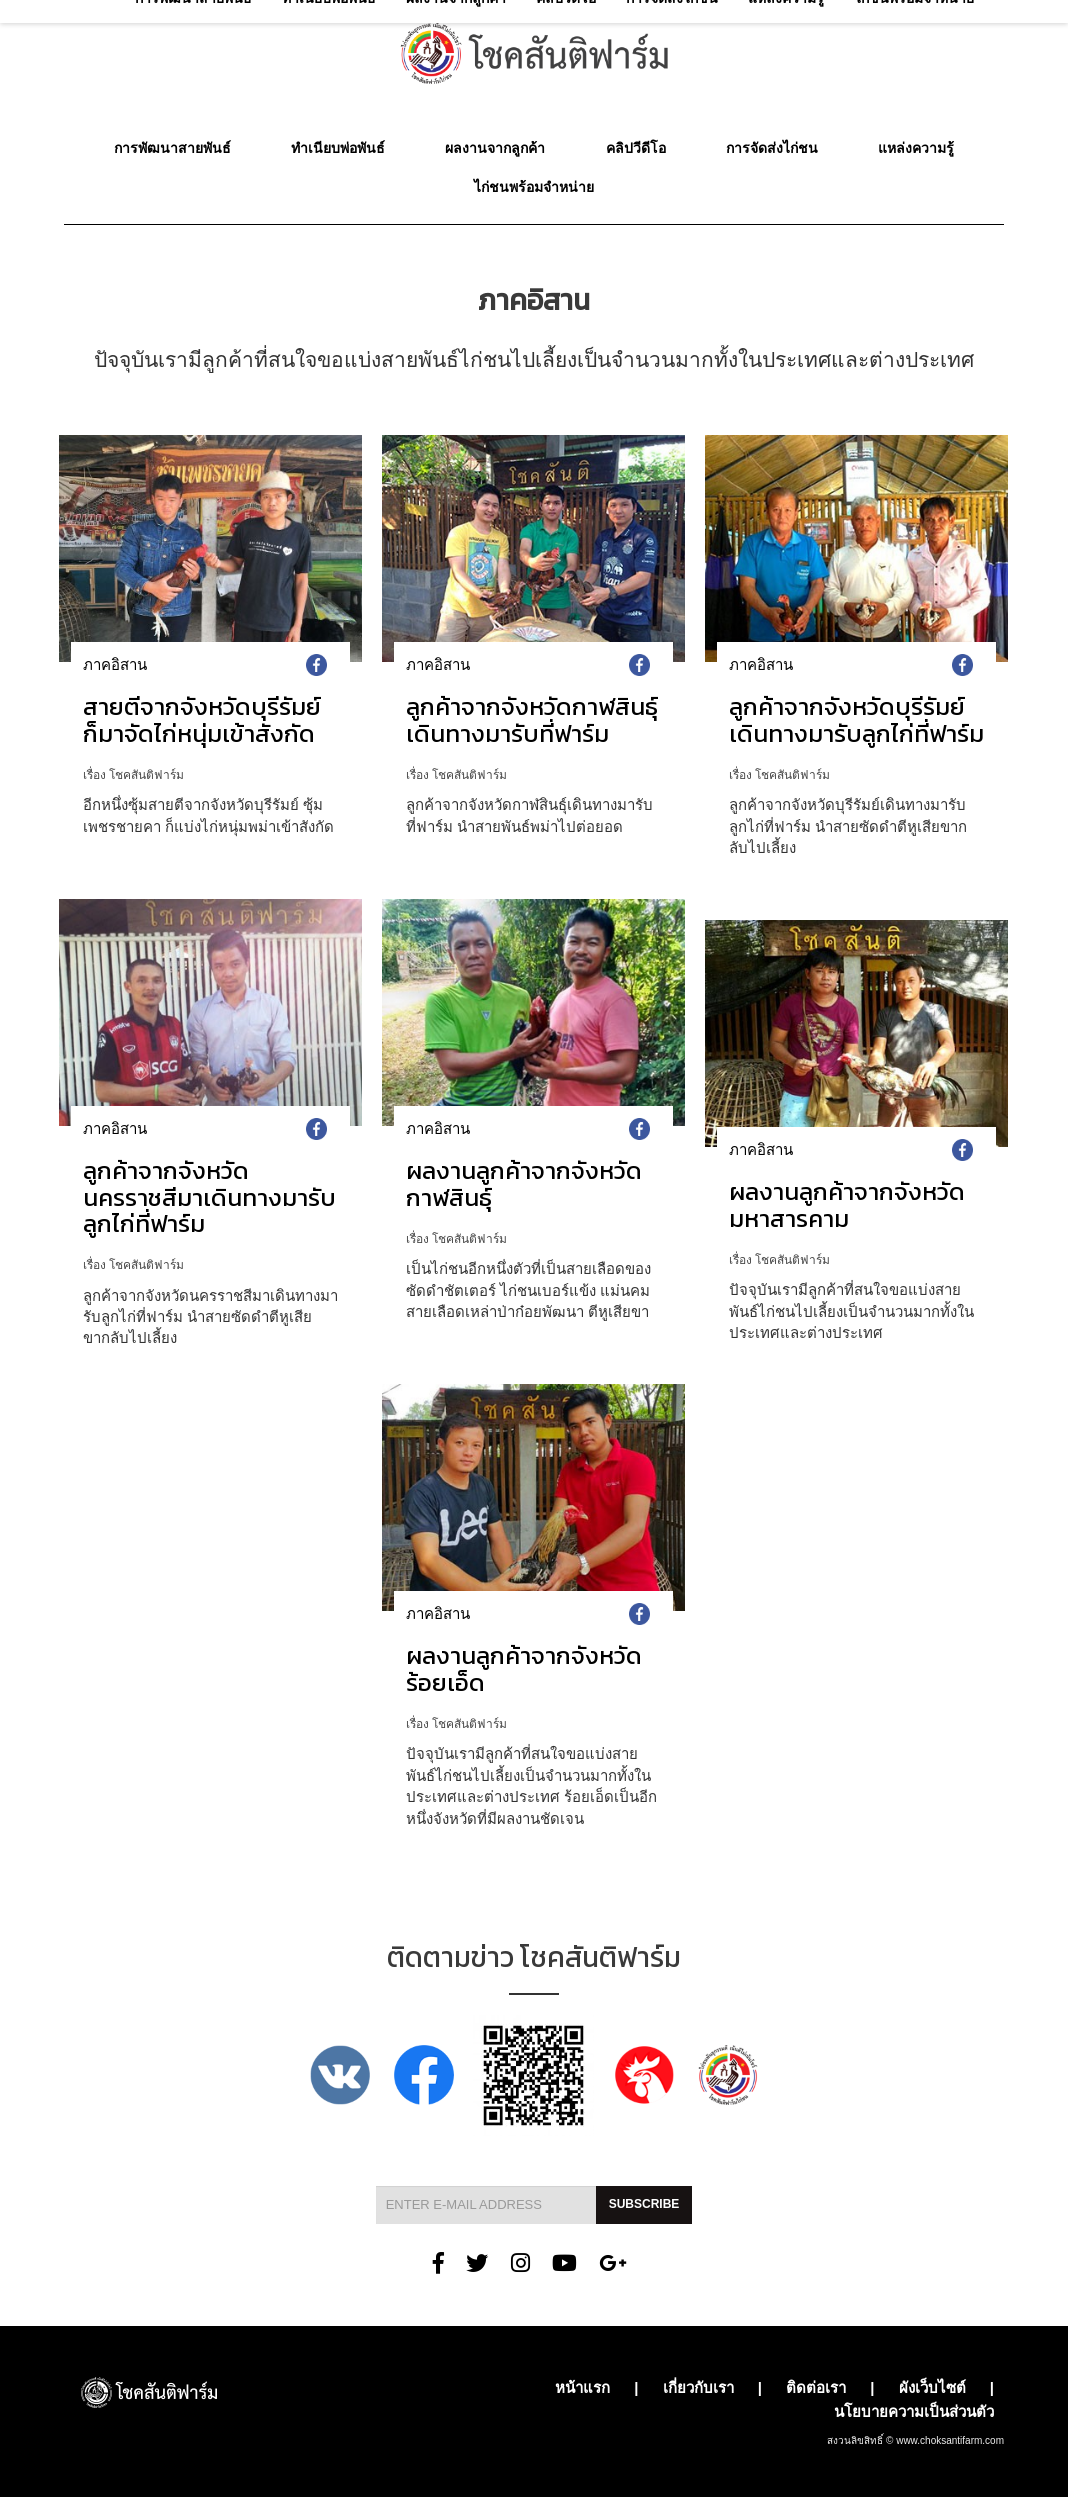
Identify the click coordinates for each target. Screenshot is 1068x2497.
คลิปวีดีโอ (636, 148)
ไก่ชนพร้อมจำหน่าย (534, 187)
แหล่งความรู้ (916, 148)
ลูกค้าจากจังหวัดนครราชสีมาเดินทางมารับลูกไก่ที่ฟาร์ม (209, 1197)
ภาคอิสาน (115, 664)
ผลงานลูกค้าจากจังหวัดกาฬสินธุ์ (524, 1183)
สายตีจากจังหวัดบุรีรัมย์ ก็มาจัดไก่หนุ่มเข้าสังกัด (202, 719)
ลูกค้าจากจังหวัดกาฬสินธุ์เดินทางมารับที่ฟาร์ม (532, 719)
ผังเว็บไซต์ (932, 2387)
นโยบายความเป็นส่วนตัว (914, 2411)
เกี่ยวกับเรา (698, 2387)
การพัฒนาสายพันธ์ (172, 148)
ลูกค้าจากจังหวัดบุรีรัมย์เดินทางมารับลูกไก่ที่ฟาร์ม (856, 719)
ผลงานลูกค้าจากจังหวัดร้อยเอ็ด (524, 1668)
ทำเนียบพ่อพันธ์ (338, 148)
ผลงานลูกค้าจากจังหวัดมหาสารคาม (847, 1204)
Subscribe (644, 2204)
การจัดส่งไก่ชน (772, 148)
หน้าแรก (582, 2387)
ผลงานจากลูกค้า (495, 148)
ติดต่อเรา (816, 2387)
